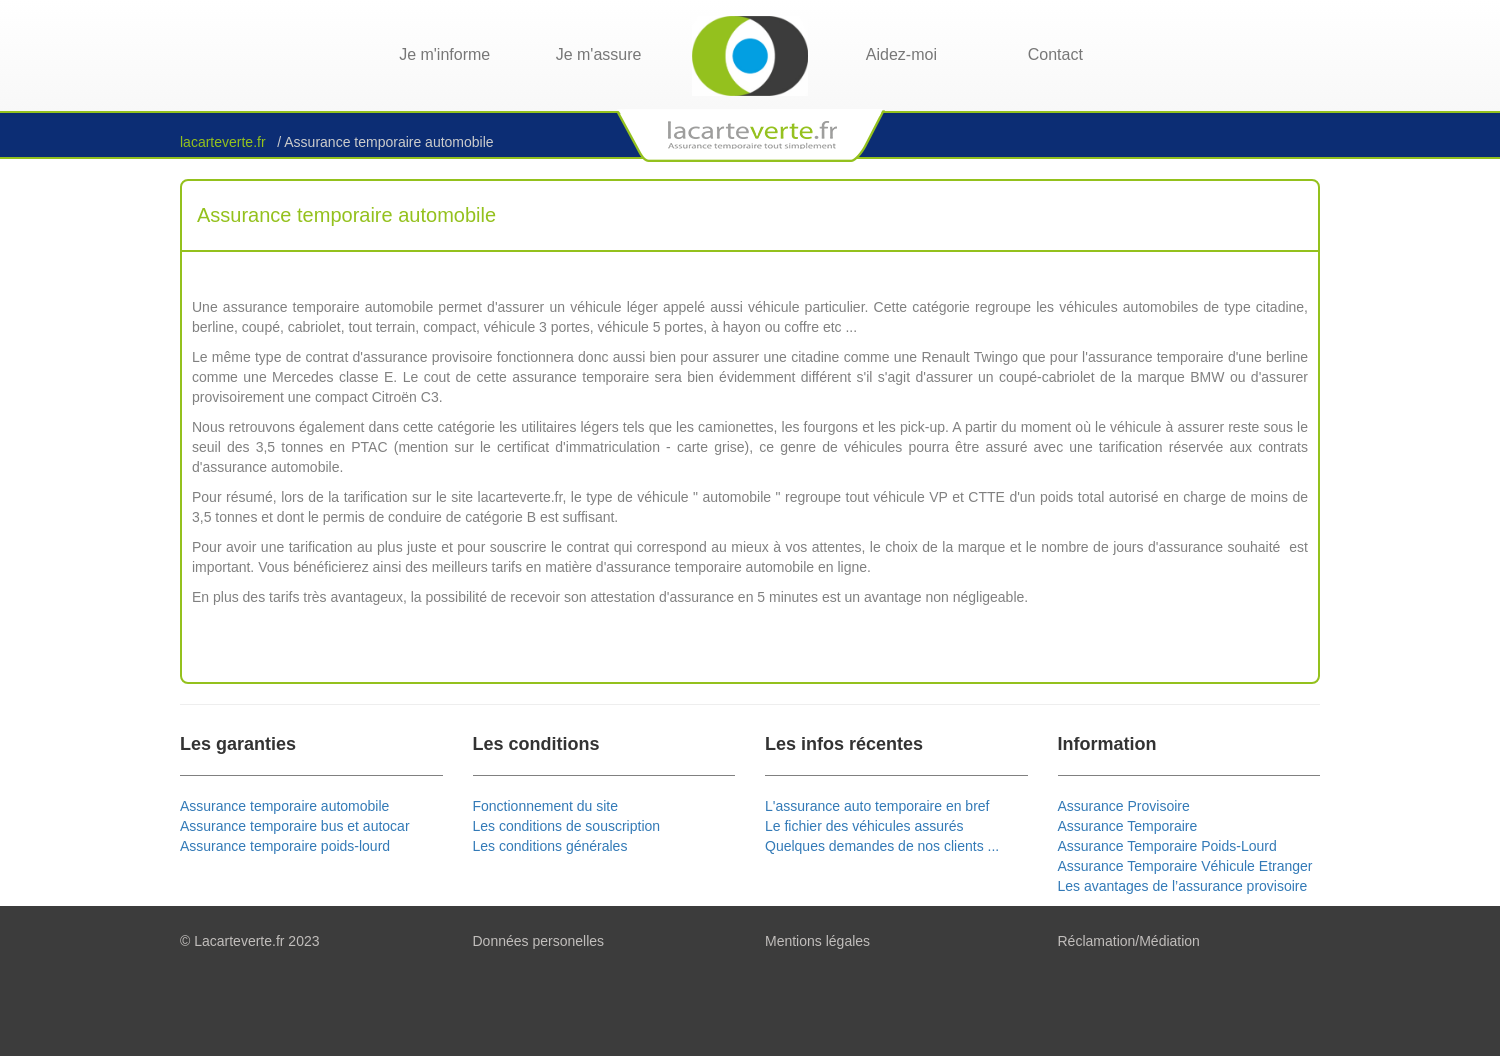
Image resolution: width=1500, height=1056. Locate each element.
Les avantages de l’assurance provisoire (1183, 886)
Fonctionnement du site (546, 806)
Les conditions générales (550, 846)
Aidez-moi (901, 54)
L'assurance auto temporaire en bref (877, 806)
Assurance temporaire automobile (284, 806)
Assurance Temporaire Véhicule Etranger (1185, 866)
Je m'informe (444, 54)
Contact (1055, 54)
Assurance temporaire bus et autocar (295, 826)
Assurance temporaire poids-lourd (285, 846)
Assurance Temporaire (1128, 826)
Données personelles (539, 941)
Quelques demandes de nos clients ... (882, 846)
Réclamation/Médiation (1129, 941)
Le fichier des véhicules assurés (864, 826)
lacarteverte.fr (224, 142)
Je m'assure (599, 54)
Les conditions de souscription (567, 826)
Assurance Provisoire (1124, 806)
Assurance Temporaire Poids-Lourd (1167, 846)
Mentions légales (817, 941)
